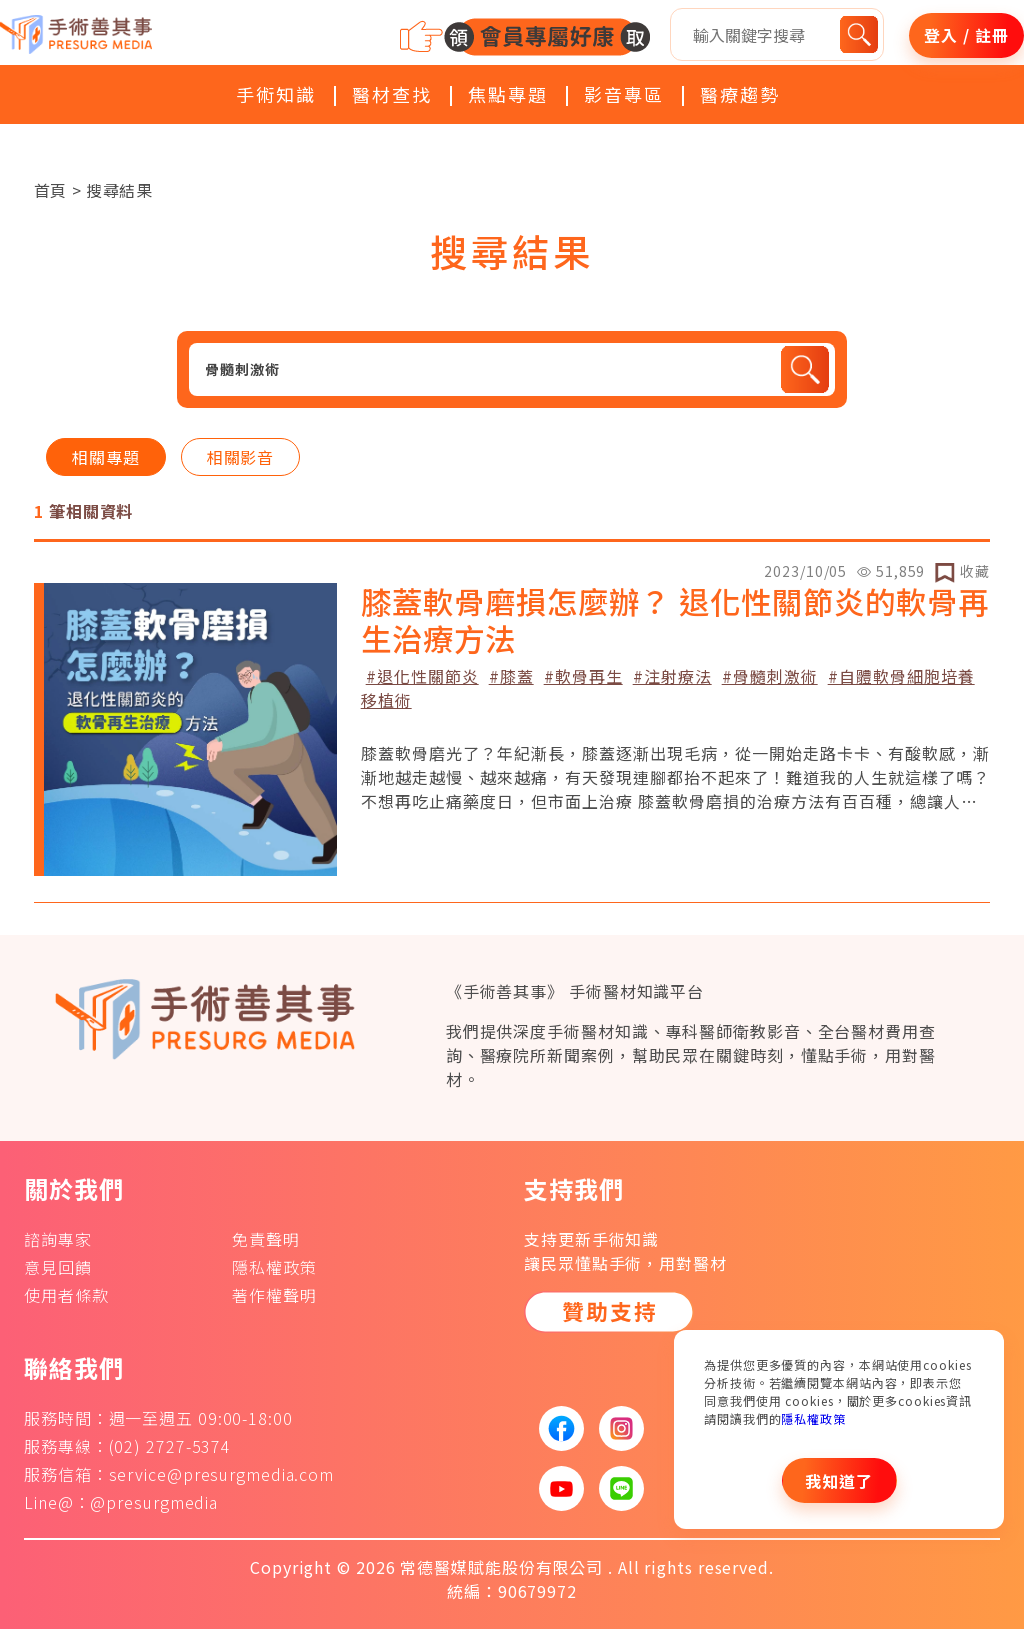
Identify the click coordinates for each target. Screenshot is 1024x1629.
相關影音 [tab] (241, 457)
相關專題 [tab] (106, 457)
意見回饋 (58, 1267)
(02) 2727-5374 (170, 1446)
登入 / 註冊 (966, 35)
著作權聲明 (274, 1295)
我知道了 (839, 1481)
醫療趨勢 (740, 94)
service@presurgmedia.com (222, 1474)
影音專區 (624, 94)
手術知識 (276, 94)
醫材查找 (392, 94)
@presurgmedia (154, 1502)
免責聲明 (266, 1239)
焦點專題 (508, 94)
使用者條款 (66, 1295)
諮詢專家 (58, 1239)
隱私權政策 (813, 1418)
